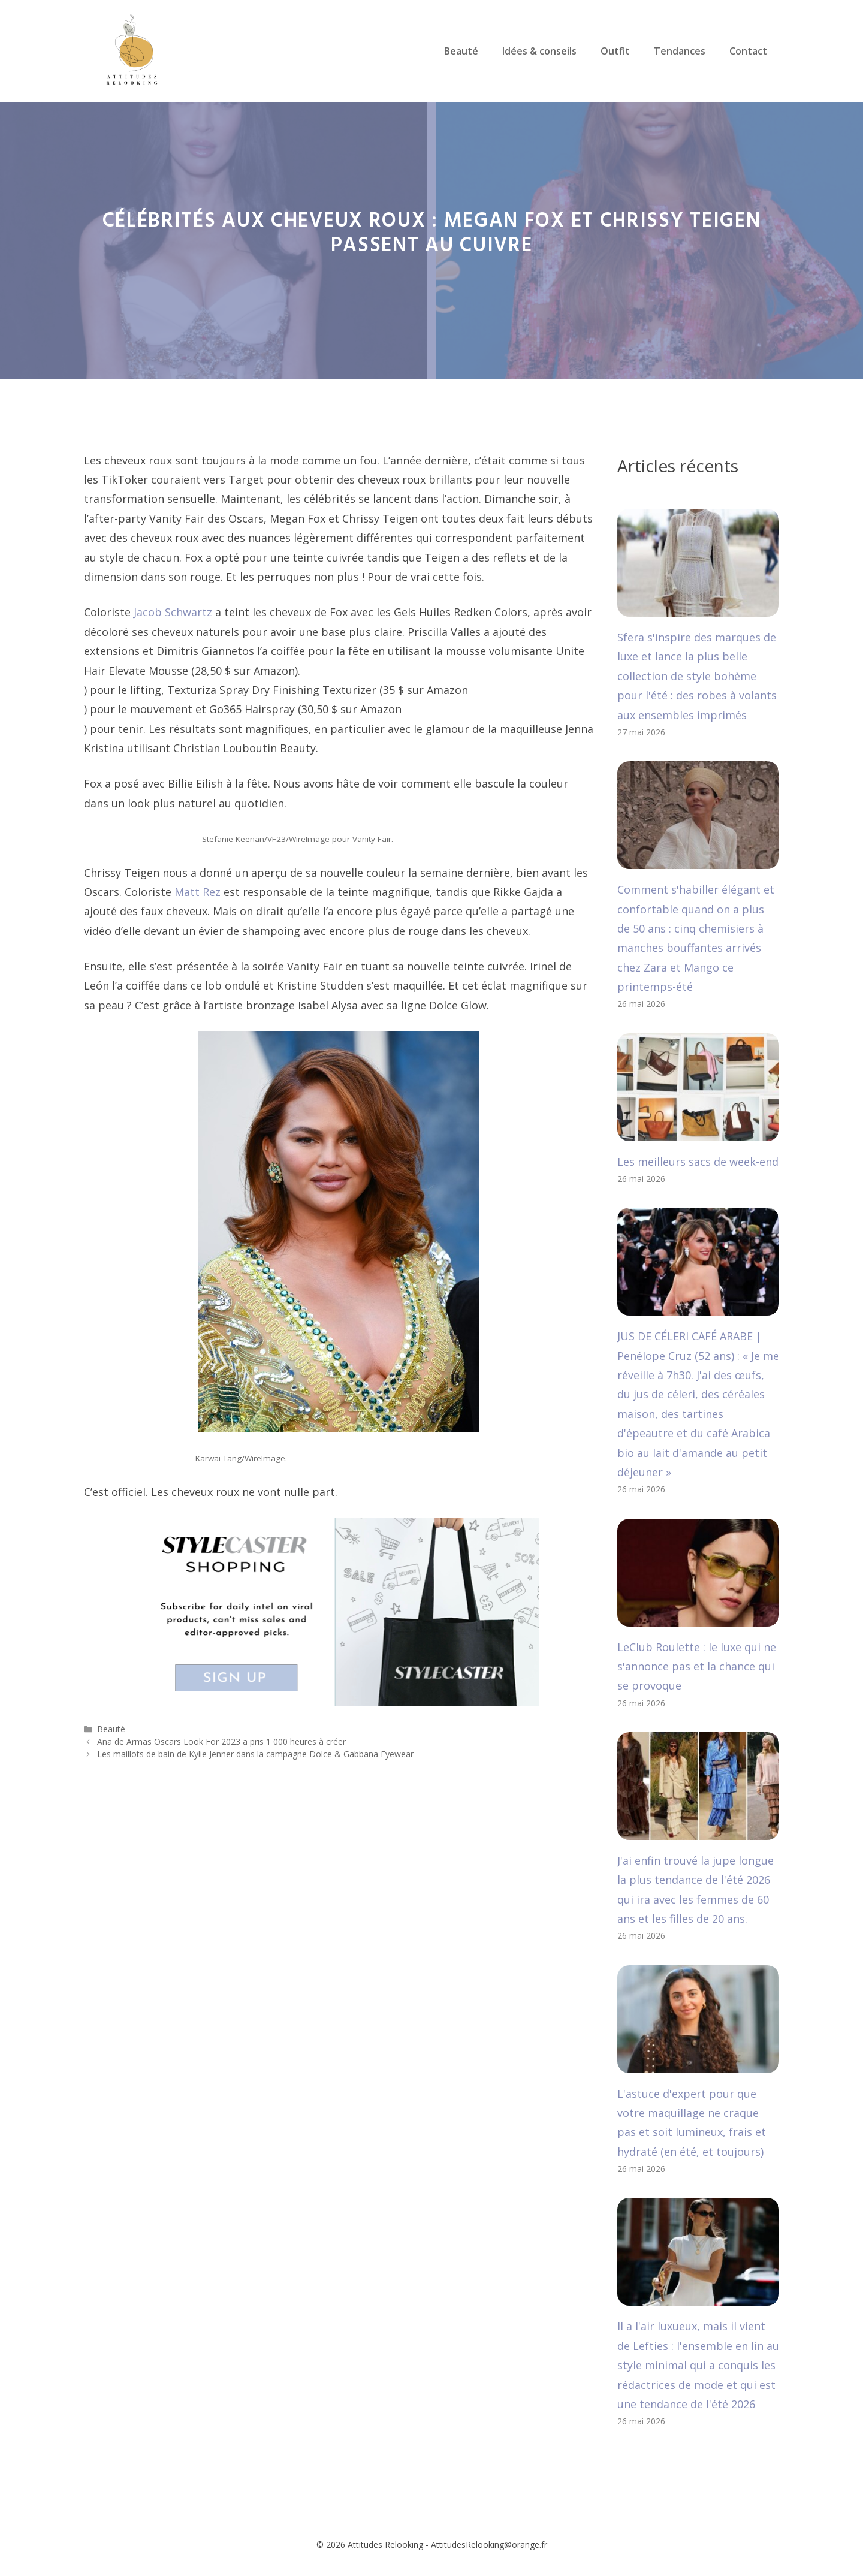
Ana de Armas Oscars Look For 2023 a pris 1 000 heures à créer (221, 1741)
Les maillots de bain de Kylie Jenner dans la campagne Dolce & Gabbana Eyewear (255, 1754)
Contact (748, 51)
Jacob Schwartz (173, 612)
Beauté (461, 51)
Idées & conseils (539, 51)
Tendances (679, 51)
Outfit (615, 51)
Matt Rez (197, 892)
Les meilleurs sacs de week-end (697, 1161)
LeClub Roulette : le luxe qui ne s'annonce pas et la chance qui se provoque (696, 1666)
